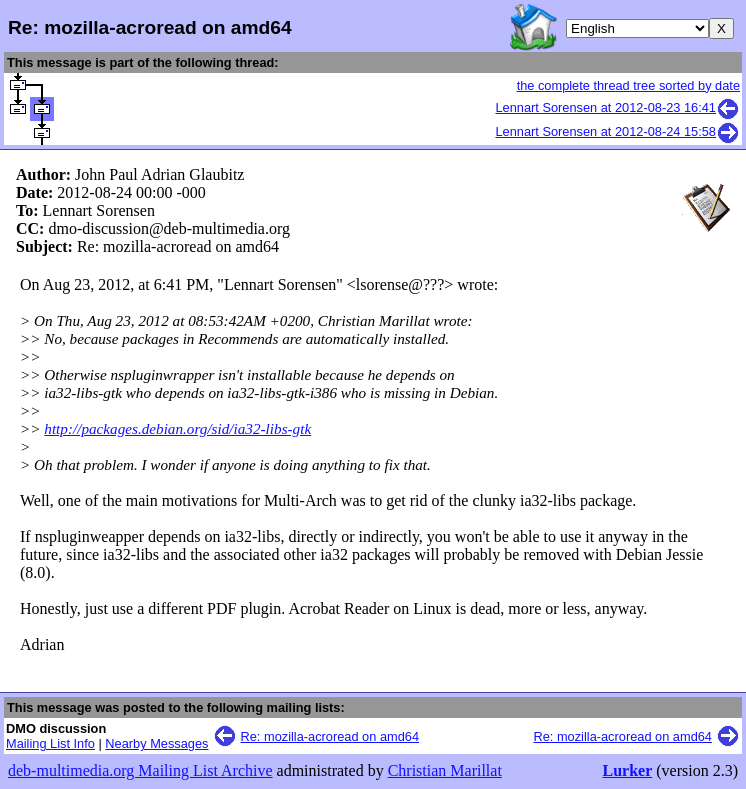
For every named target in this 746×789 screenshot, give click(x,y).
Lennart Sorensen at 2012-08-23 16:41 (617, 107)
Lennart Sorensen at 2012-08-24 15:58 (617, 131)
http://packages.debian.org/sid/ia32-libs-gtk (177, 428)
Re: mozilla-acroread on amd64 (330, 736)
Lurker (627, 770)
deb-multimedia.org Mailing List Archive (140, 770)
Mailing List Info (50, 743)
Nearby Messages (156, 743)
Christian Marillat (445, 770)
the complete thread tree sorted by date (628, 85)
